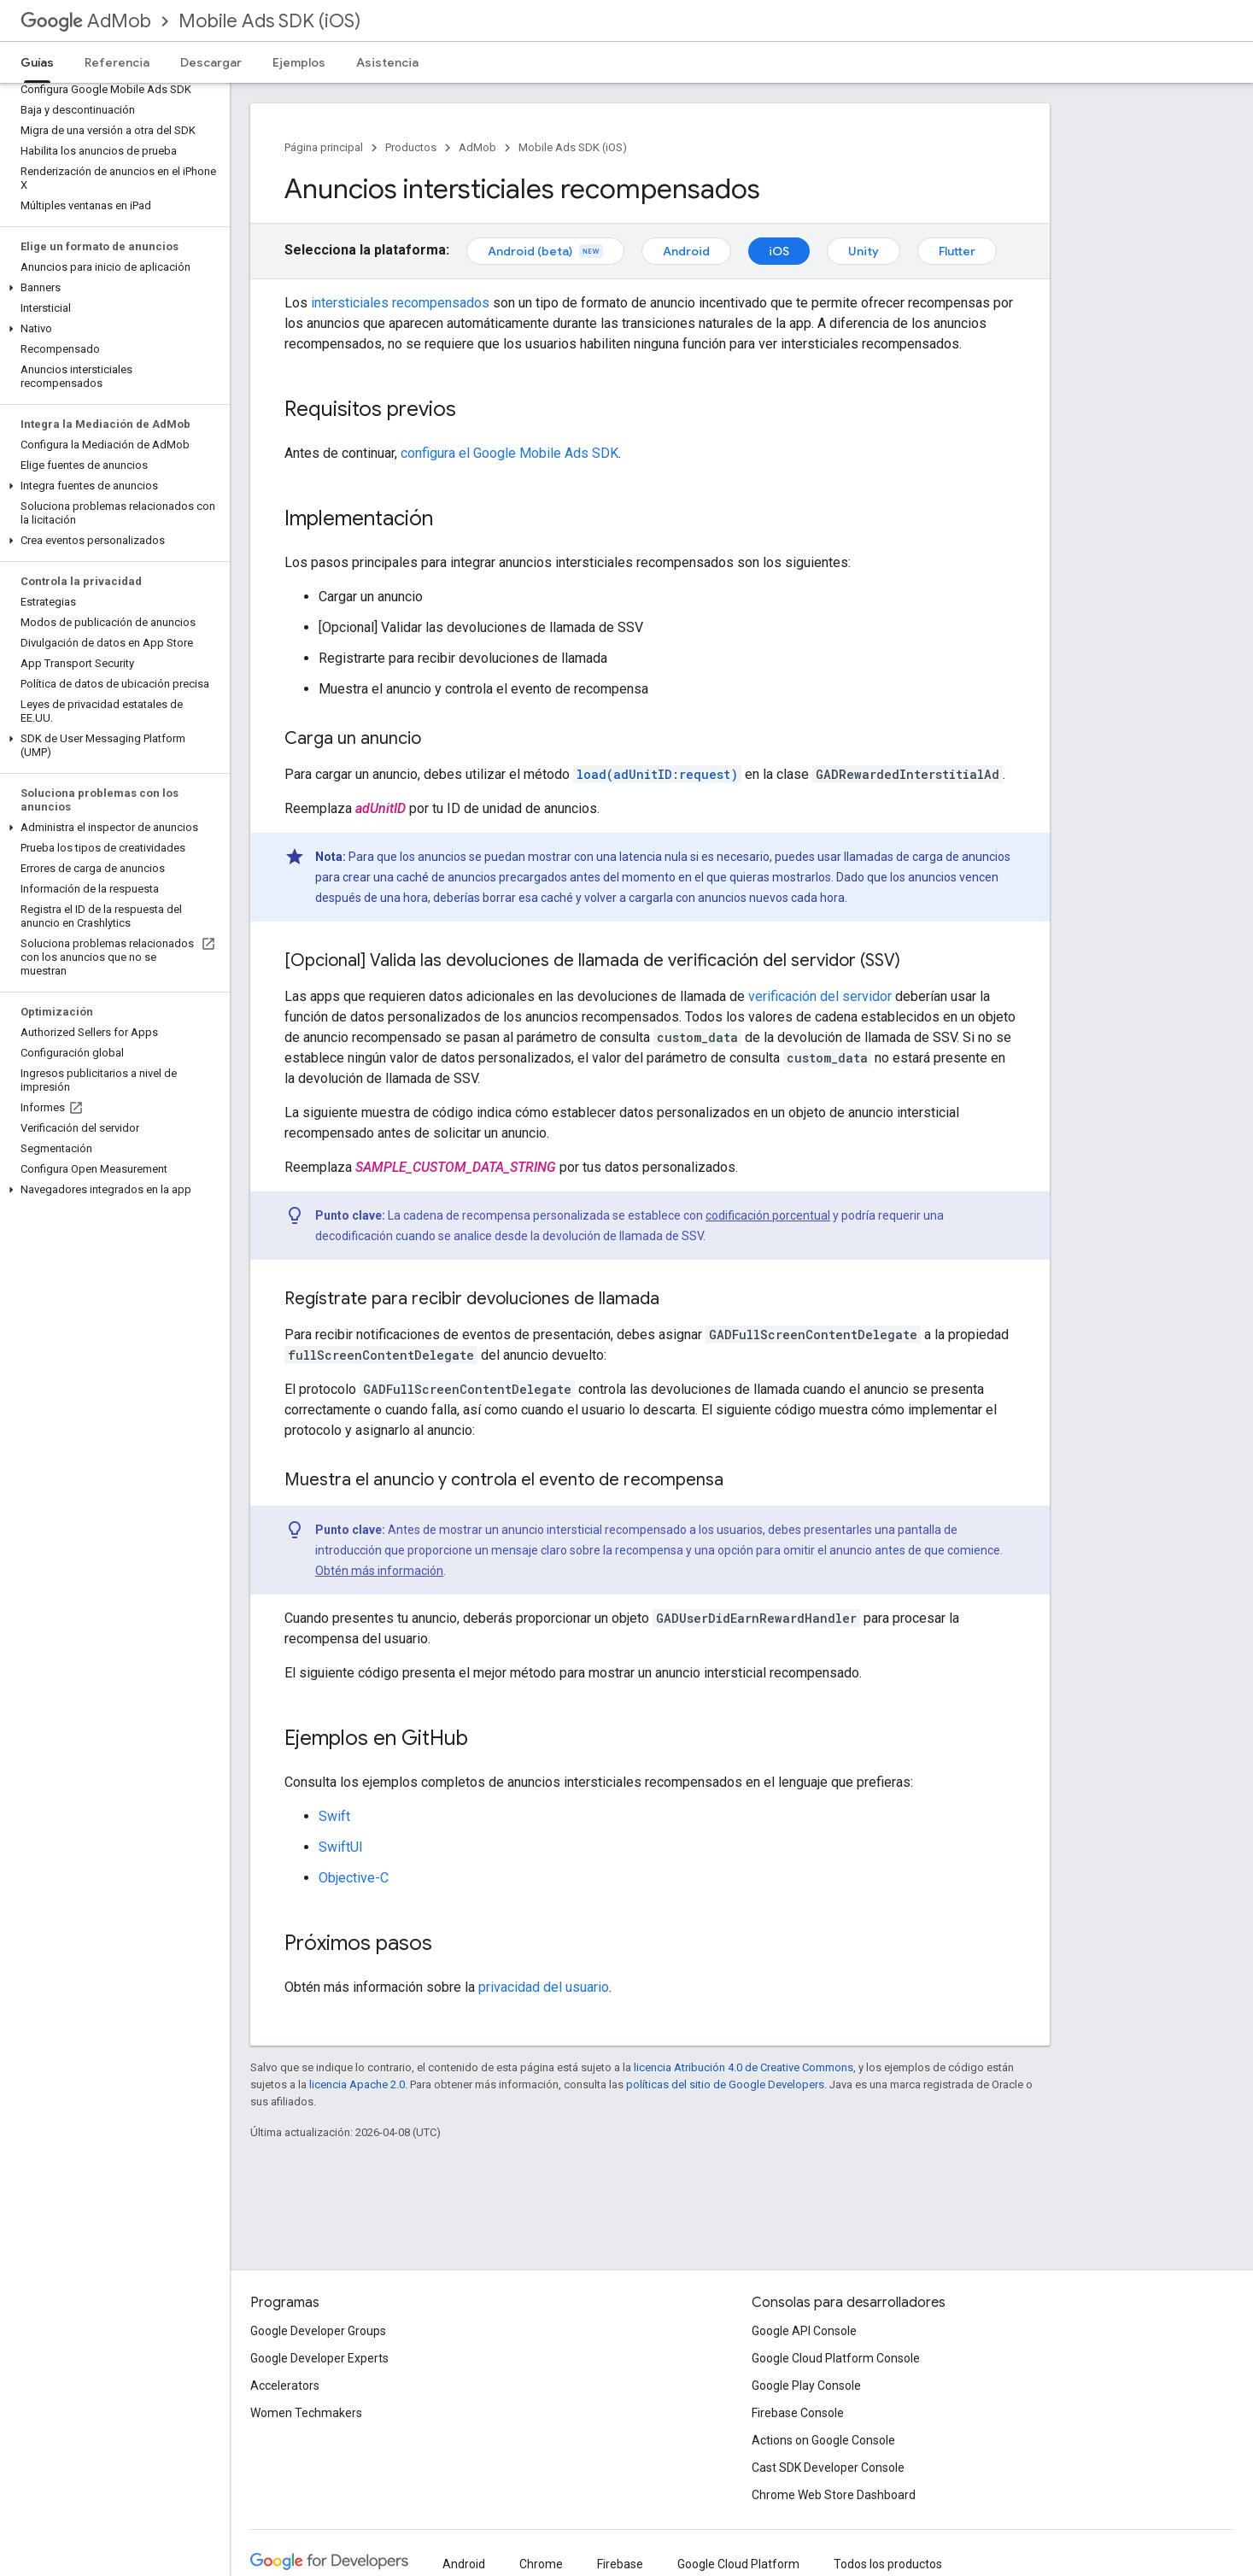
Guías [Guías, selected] (37, 62)
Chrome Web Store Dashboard (834, 2495)
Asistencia (387, 62)
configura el (509, 453)
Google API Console (804, 2331)
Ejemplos (298, 62)
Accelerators (284, 2385)
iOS (779, 251)
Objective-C (354, 1878)
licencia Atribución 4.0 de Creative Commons (743, 2067)
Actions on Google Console (823, 2440)
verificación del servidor (820, 996)
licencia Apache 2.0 (357, 2084)
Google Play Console (806, 2385)
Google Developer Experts (319, 2358)
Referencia (117, 62)
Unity (863, 251)
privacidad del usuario (543, 1987)
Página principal (323, 147)
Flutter (957, 251)
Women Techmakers (306, 2413)
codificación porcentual (768, 1215)
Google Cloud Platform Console (836, 2358)
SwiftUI (341, 1847)
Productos (410, 147)
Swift (334, 1816)
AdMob (85, 20)
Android (686, 251)
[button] (111, 288)
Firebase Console (798, 2413)
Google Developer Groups (318, 2331)
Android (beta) (545, 251)
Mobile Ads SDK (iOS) (269, 20)
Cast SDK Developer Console (828, 2467)
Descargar (211, 62)
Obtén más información (379, 1571)
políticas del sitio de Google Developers (725, 2084)
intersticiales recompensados (400, 303)
